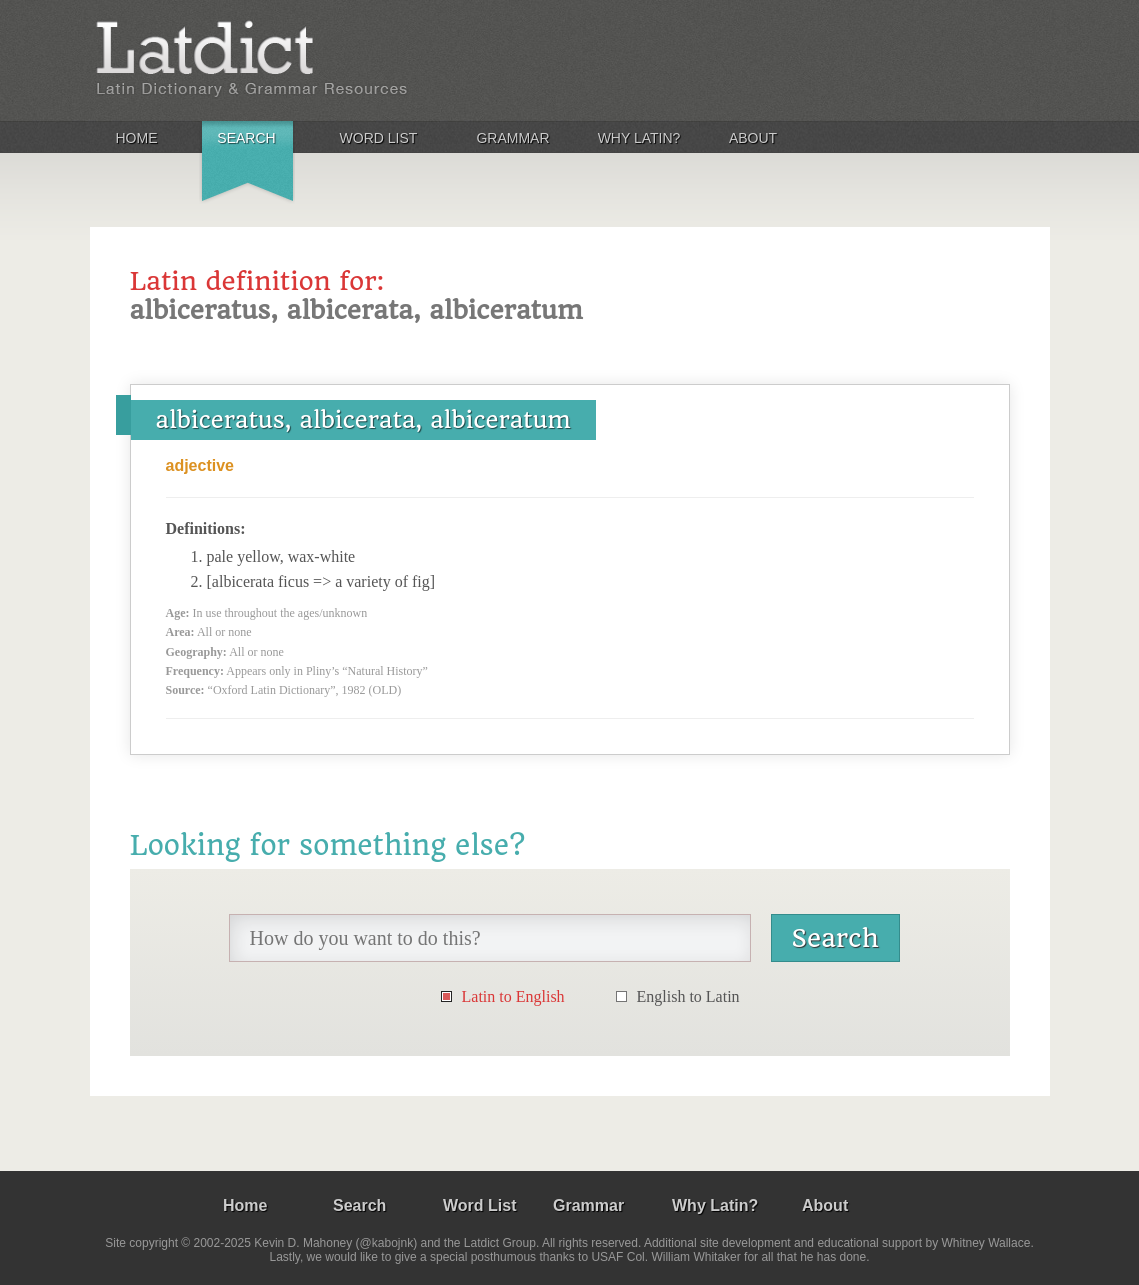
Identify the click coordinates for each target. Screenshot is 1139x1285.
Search (246, 138)
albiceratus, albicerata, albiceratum (363, 420)
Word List (379, 138)
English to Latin (688, 996)
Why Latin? (639, 138)
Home (137, 138)
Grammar (512, 138)
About (753, 138)
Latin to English (513, 996)
